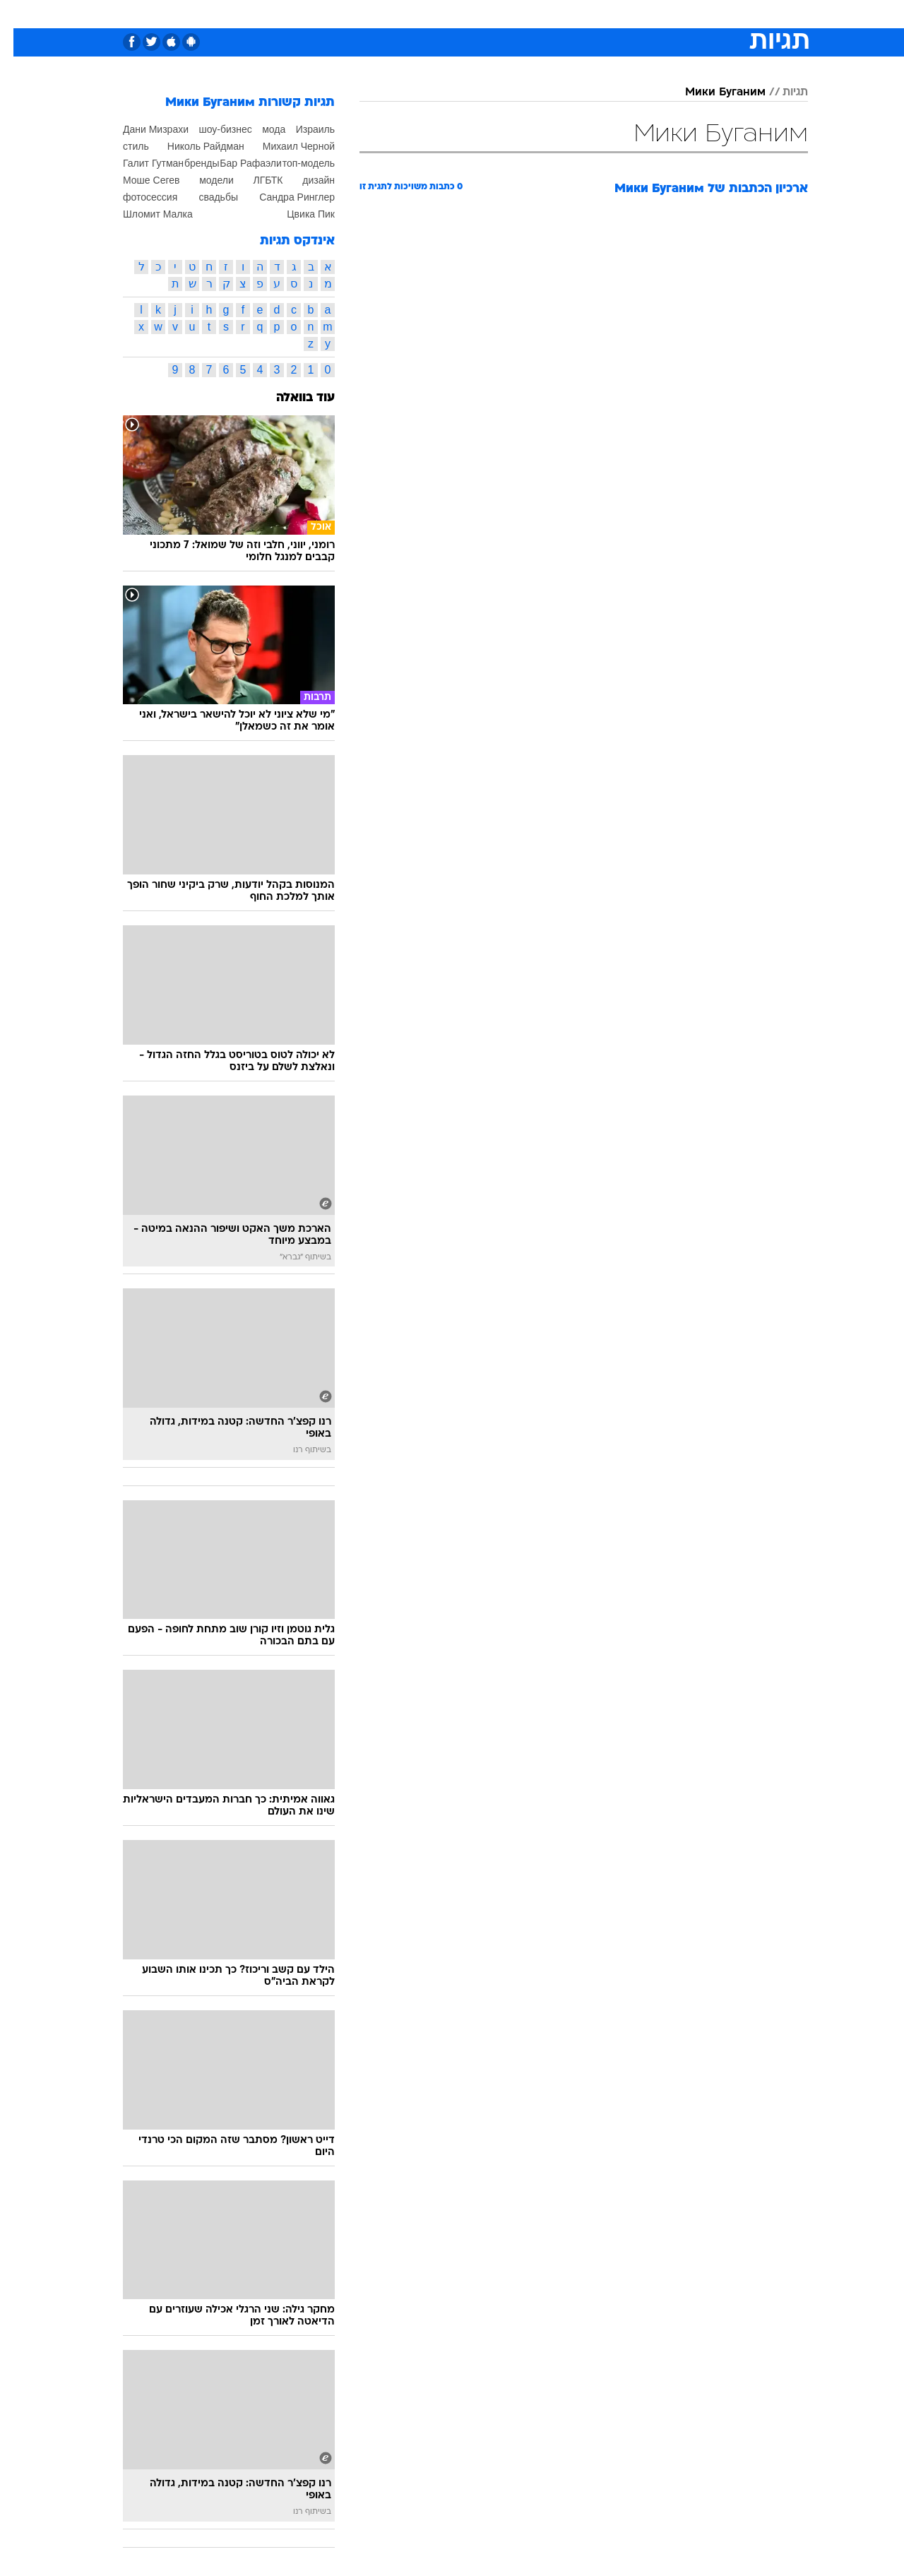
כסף (524, 13)
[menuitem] (693, 14)
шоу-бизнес (211, 129)
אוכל (487, 13)
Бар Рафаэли (237, 163)
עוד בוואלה (292, 398)
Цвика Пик (297, 214)
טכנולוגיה (342, 13)
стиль (122, 146)
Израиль (301, 129)
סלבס (563, 13)
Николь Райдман (192, 146)
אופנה (290, 13)
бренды (188, 163)
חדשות (702, 13)
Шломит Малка (144, 214)
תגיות (782, 92)
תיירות (395, 13)
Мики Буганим (712, 92)
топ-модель (295, 163)
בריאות (443, 13)
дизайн (305, 180)
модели (203, 180)
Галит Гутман (139, 163)
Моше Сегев (137, 180)
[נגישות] (19, 14)
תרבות (608, 13)
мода (260, 129)
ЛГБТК (254, 180)
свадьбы (205, 197)
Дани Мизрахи (142, 129)
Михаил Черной (285, 146)
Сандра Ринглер (283, 197)
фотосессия (136, 197)
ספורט (654, 13)
